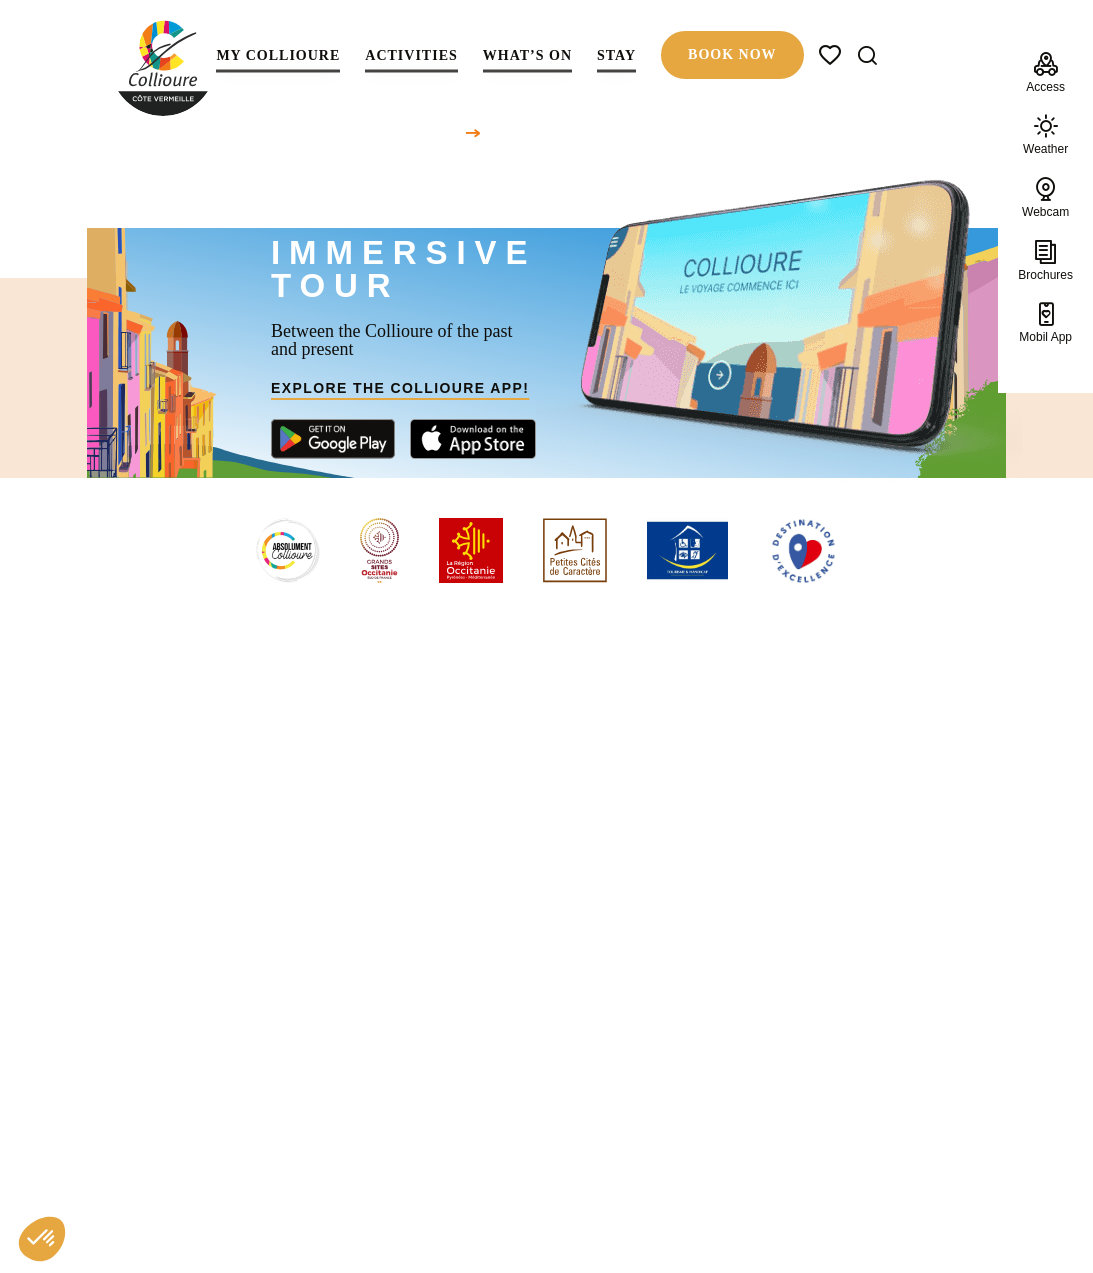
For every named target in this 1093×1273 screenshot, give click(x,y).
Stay (616, 56)
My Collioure (278, 56)
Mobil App (1045, 322)
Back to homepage (546, 895)
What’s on (527, 56)
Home (443, 132)
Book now (732, 54)
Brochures (1045, 259)
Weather (1045, 134)
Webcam (1045, 196)
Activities (411, 56)
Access (1045, 71)
